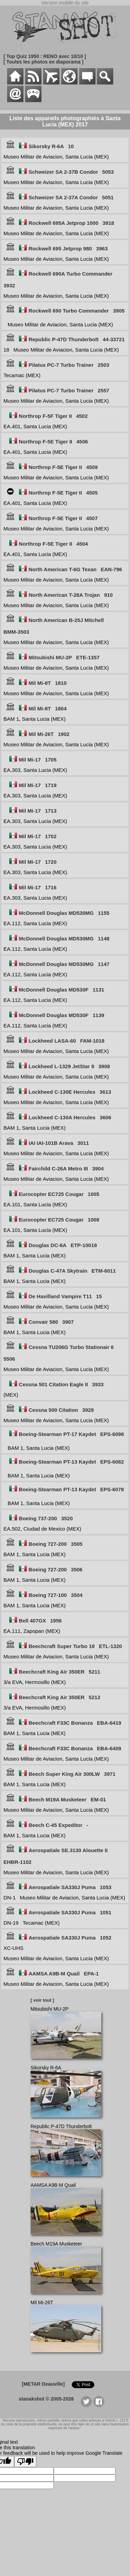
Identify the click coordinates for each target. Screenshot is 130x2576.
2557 (103, 390)
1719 (51, 785)
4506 (82, 441)
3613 (105, 1092)
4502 (81, 416)
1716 (51, 887)
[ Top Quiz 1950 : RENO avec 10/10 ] (44, 56)
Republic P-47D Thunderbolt (64, 339)
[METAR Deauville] (43, 2384)
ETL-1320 (110, 1646)
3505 (77, 1544)
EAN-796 (111, 569)
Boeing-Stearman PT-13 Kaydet (57, 1462)
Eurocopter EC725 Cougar (51, 1194)
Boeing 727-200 (48, 1544)
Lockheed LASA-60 (52, 1041)
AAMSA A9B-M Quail (54, 1973)
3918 (108, 223)
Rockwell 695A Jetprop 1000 (63, 223)
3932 (9, 285)
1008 (93, 1220)
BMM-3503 (16, 632)
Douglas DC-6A (48, 1245)
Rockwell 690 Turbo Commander (69, 311)
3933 (98, 1384)
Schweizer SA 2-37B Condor (63, 172)
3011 (83, 1143)
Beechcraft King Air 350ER (52, 1672)
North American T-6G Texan (63, 569)
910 (108, 595)
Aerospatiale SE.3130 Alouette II (68, 1850)
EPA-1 (91, 1973)
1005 (93, 1194)
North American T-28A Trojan (64, 595)
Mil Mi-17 (30, 760)
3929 (88, 1410)
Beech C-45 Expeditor (56, 1825)
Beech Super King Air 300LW (64, 1774)
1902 (63, 734)
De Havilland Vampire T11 (60, 1296)
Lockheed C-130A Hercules (62, 1117)
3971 (109, 1774)
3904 (98, 1168)
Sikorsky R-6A (46, 146)
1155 (103, 913)
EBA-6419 (109, 1723)
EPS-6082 (112, 1462)
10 (71, 146)
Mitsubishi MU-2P (50, 657)
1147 (103, 964)
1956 (56, 1621)
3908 (104, 1066)
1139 (98, 1015)
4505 (91, 493)
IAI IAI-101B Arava (51, 1143)
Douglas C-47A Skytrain (58, 1271)
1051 (105, 1912)
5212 (94, 1697)
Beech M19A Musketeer (58, 1799)
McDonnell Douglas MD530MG (56, 913)
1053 (105, 1887)
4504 (82, 544)
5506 (9, 1359)
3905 (118, 311)
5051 (107, 197)
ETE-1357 (88, 657)
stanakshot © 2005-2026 (46, 2399)
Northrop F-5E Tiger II (45, 441)
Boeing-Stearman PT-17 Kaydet (57, 1434)
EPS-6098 (112, 1434)
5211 (94, 1672)
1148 (103, 938)
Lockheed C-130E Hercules (62, 1092)
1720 (51, 862)
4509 (91, 467)
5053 (108, 172)
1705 (51, 760)
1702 (51, 836)
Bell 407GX (32, 1621)
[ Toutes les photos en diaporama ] (43, 62)
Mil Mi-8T (40, 683)
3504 (77, 1595)
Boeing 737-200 (38, 1518)
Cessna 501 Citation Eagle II (53, 1384)
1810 (61, 683)
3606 (105, 1117)
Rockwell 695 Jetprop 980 (60, 248)
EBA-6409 (109, 1748)
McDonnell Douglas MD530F (53, 990)
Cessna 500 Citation (53, 1410)
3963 (101, 248)
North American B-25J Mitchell (66, 620)
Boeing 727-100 (48, 1595)
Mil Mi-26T (41, 734)
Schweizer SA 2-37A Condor (63, 197)
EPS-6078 (112, 1489)
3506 (77, 1569)
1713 (51, 811)
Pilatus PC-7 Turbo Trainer (61, 365)
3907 (68, 1322)
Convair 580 (43, 1322)
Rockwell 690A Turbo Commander (71, 274)
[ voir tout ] (42, 2000)
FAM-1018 (92, 1041)
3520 (66, 1518)
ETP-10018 (84, 1245)
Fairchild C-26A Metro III (58, 1168)
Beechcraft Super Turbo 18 (62, 1646)
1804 (61, 708)
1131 (98, 990)
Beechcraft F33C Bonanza (61, 1723)
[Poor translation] (25, 2461)
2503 (103, 365)
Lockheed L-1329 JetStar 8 (61, 1066)
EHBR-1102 (17, 1862)
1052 (105, 1938)
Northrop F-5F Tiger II (45, 416)
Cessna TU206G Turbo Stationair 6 (71, 1347)
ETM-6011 (104, 1271)
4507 (91, 518)
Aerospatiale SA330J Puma (62, 1887)
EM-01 (98, 1799)
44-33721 (113, 339)
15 (99, 1296)
